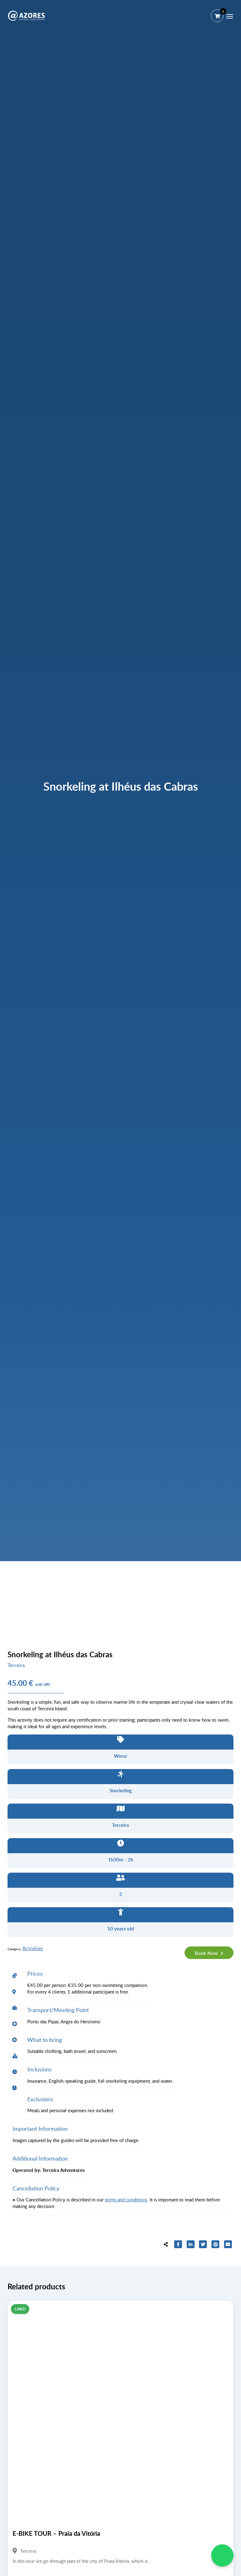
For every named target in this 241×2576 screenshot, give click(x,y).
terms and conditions (126, 2199)
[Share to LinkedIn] (190, 2245)
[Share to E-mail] (227, 2245)
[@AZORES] (26, 15)
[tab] (15, 1975)
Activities (32, 1948)
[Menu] (229, 16)
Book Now (207, 1953)
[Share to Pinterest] (215, 2245)
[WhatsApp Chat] (222, 2555)
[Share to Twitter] (203, 2245)
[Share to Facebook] (178, 2245)
